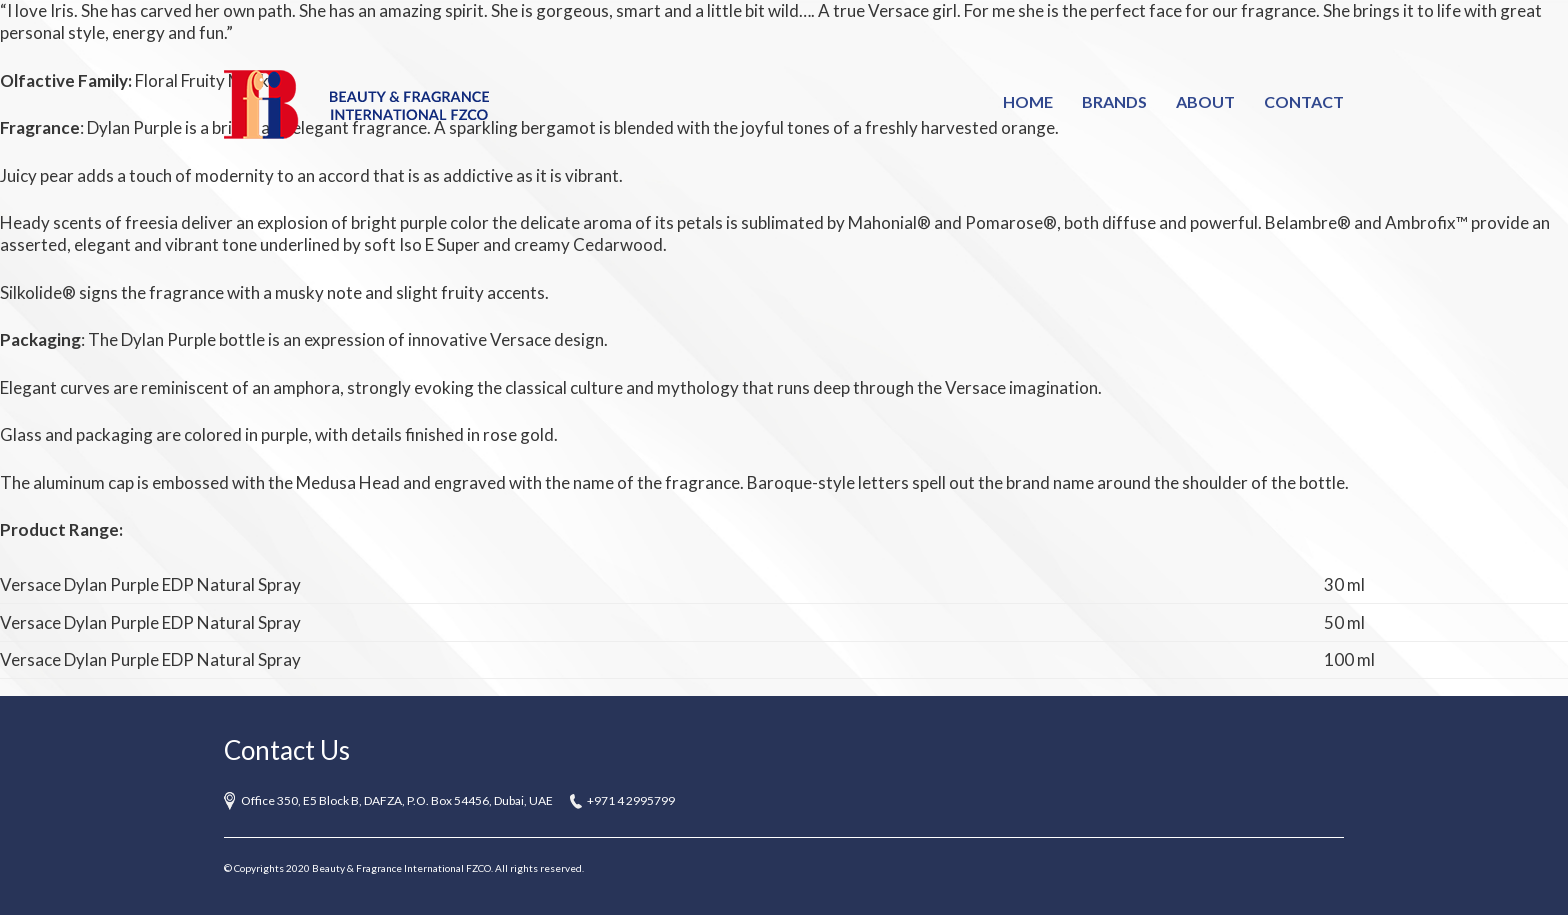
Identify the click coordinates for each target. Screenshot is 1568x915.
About (1205, 101)
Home (1028, 101)
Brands (1114, 101)
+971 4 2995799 (631, 800)
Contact (1304, 101)
